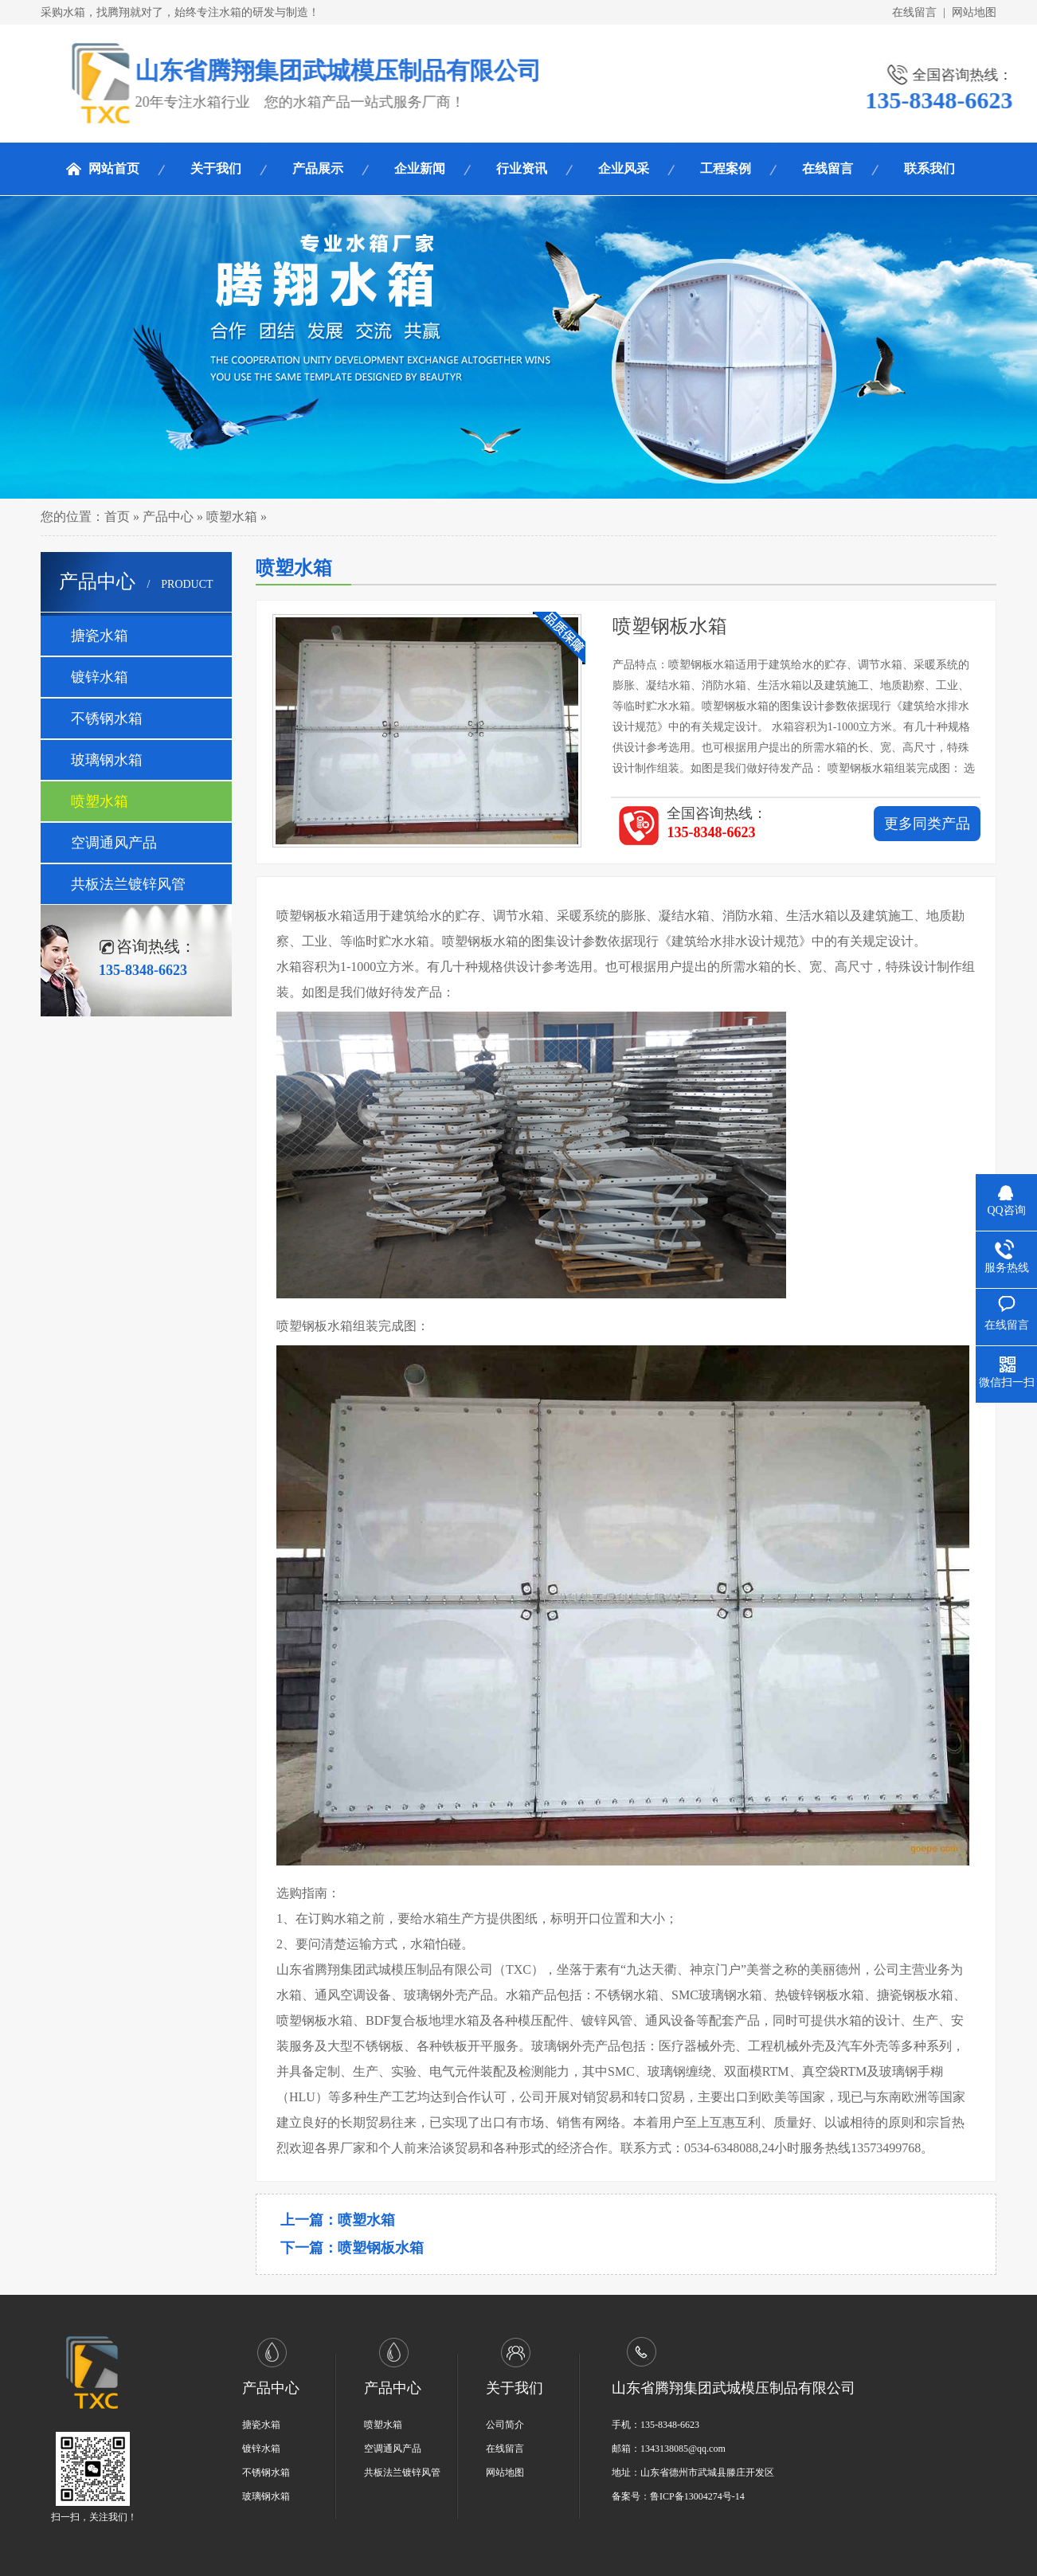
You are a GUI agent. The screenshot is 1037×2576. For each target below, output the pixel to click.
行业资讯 (521, 168)
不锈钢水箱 (107, 718)
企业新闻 (419, 168)
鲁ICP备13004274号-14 (697, 2496)
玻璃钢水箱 (107, 760)
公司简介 (505, 2424)
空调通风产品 (114, 843)
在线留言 (914, 12)
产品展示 (317, 168)
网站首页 (113, 168)
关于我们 (215, 168)
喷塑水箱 (231, 516)
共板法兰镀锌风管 (128, 884)
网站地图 (974, 12)
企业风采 (623, 168)
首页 (117, 516)
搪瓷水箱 (99, 636)
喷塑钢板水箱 (381, 2248)
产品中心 (168, 516)
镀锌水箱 (99, 677)
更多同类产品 (927, 824)
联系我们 (929, 168)
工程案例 (725, 168)
